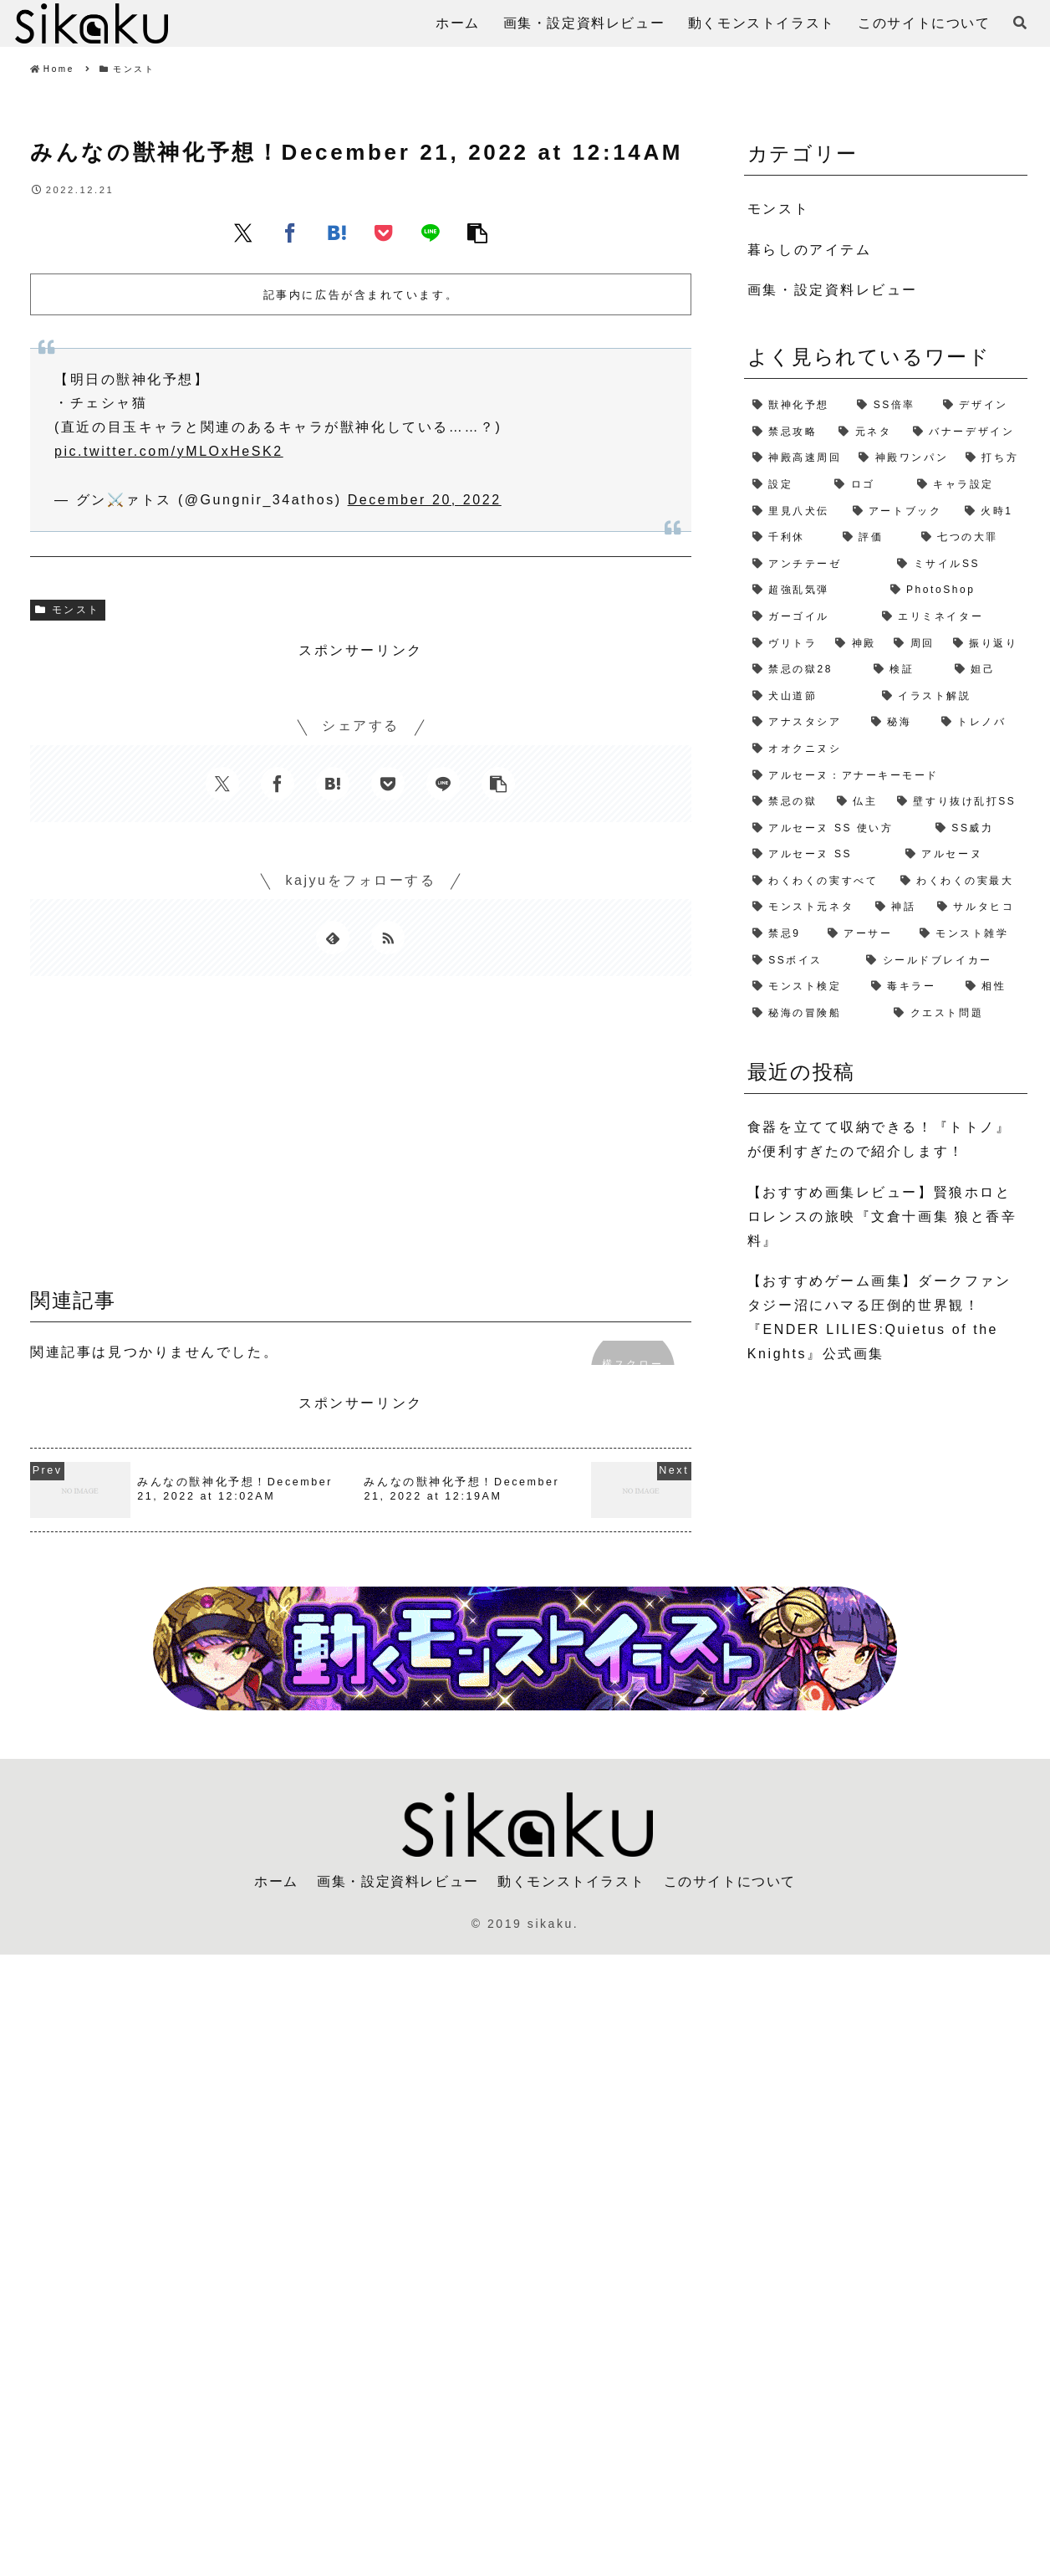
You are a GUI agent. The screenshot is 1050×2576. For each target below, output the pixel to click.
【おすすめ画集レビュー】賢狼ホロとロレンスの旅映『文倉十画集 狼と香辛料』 (882, 1216)
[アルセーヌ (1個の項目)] (962, 854)
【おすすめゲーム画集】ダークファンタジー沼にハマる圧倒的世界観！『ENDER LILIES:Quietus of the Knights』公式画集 (879, 1317)
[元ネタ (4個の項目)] (867, 432)
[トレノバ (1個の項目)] (980, 722)
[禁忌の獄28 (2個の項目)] (805, 670)
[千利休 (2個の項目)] (789, 537)
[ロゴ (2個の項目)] (867, 485)
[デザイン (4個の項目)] (981, 405)
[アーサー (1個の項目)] (865, 934)
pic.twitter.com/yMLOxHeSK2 (168, 451)
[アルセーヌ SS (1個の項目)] (820, 854)
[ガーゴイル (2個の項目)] (809, 617)
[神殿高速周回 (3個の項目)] (797, 458)
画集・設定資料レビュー (398, 1881)
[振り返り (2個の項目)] (986, 644)
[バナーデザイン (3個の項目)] (966, 432)
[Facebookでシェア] (290, 232)
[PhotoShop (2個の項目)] (955, 590)
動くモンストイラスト (571, 1881)
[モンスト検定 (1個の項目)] (803, 987)
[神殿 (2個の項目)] (856, 644)
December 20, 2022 (425, 500)
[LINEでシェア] (430, 232)
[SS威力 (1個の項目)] (977, 829)
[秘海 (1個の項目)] (897, 722)
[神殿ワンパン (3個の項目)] (904, 458)
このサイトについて (730, 1881)
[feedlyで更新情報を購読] (332, 937)
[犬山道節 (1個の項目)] (809, 696)
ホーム (276, 1881)
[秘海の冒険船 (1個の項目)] (815, 1013)
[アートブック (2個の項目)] (900, 512)
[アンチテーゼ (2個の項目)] (817, 564)
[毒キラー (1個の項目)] (910, 987)
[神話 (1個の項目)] (898, 907)
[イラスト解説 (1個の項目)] (950, 696)
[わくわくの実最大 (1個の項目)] (960, 881)
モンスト (67, 610)
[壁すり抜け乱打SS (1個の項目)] (958, 802)
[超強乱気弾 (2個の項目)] (813, 590)
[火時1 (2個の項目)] (992, 512)
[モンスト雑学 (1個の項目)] (969, 934)
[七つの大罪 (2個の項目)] (970, 537)
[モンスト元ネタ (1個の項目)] (805, 907)
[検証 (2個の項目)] (906, 670)
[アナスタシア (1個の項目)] (803, 722)
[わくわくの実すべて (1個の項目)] (818, 881)
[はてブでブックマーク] (337, 232)
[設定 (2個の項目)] (785, 485)
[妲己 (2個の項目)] (987, 670)
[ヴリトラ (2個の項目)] (785, 644)
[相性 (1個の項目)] (992, 987)
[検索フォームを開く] (1020, 22)
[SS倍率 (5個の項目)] (891, 405)
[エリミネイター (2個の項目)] (950, 617)
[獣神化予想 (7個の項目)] (796, 405)
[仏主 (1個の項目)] (858, 802)
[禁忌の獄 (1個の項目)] (786, 802)
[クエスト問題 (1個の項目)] (956, 1013)
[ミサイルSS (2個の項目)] (958, 564)
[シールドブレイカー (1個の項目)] (942, 961)
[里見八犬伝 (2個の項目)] (794, 512)
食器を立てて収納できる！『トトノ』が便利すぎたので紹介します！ (879, 1139)
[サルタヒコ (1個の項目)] (978, 907)
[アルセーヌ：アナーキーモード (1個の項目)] (886, 776)
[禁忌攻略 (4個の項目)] (787, 432)
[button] (477, 232)
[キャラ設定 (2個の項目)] (968, 485)
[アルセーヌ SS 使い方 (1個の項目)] (835, 829)
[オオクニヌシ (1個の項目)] (886, 749)
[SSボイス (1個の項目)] (801, 961)
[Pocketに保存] (383, 232)
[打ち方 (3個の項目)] (992, 458)
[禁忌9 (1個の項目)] (782, 934)
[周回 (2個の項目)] (914, 644)
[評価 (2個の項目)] (873, 537)
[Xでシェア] (243, 232)
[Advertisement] (360, 1137)
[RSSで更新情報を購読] (388, 937)
